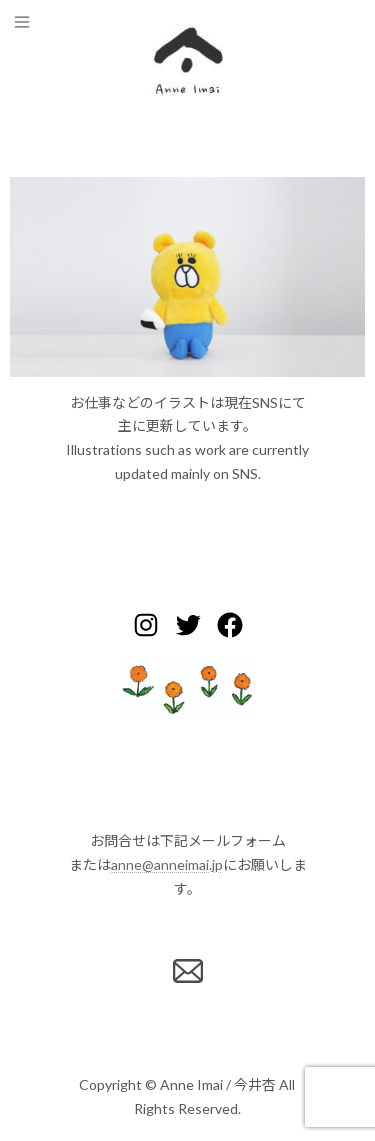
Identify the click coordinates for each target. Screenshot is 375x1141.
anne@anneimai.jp (167, 864)
